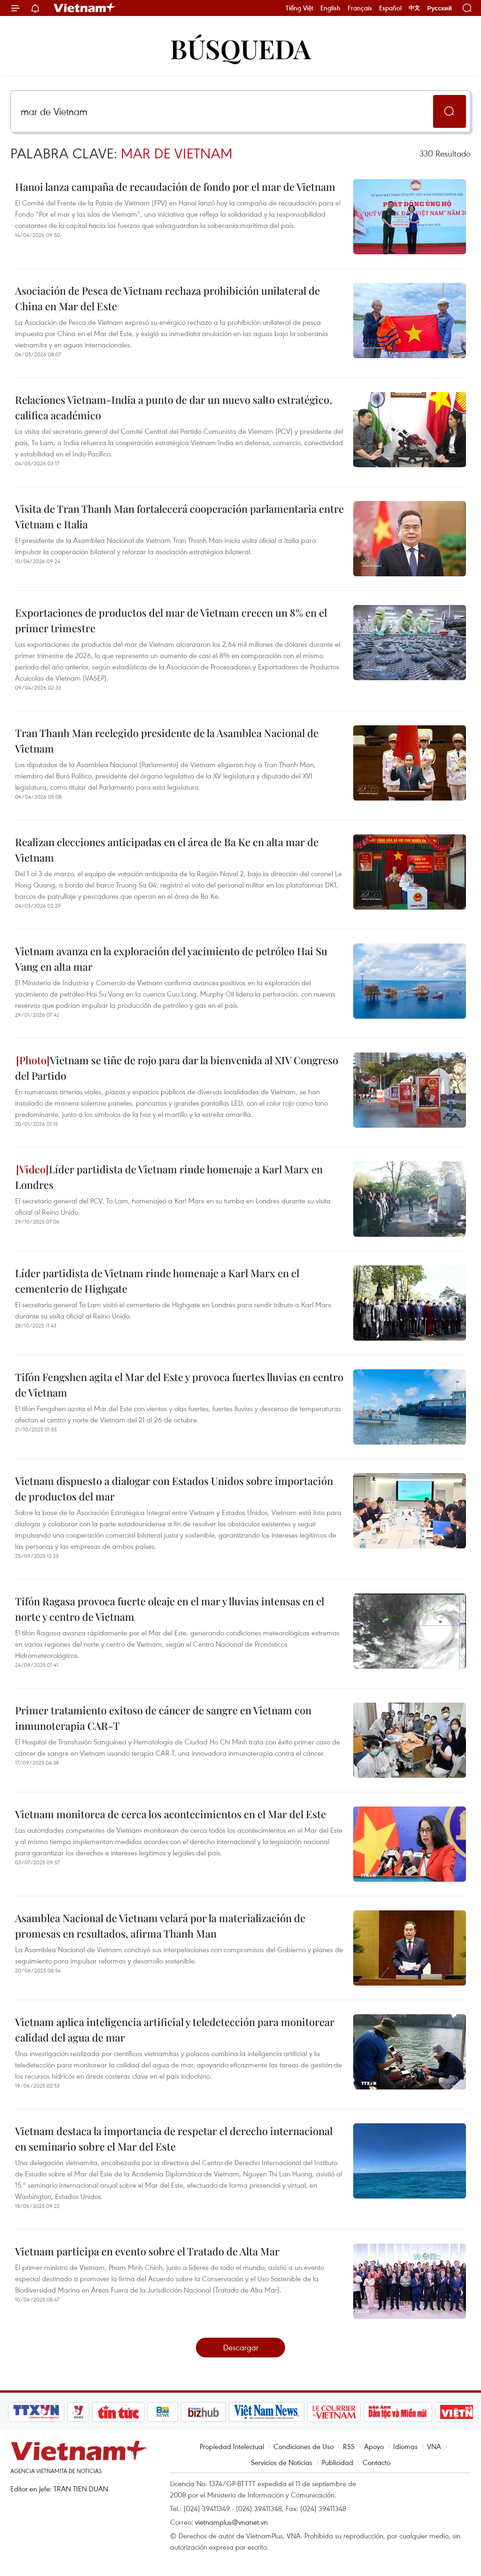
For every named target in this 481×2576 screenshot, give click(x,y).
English (330, 8)
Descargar (240, 2347)
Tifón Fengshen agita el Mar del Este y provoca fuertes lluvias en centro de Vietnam (179, 1384)
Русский (439, 8)
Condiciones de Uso (303, 2446)
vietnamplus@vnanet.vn (231, 2522)
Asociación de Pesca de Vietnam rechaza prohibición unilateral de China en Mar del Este (167, 298)
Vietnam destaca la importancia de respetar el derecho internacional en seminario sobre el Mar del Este (174, 2138)
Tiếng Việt (299, 8)
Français (360, 8)
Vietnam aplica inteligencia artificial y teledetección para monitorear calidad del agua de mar (174, 2029)
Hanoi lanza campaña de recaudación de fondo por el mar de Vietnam (175, 187)
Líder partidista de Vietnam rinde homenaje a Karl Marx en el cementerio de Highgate (157, 1281)
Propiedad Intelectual (232, 2446)
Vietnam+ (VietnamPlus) (85, 8)
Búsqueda (240, 48)
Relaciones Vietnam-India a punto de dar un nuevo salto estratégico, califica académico (173, 407)
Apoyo (374, 2446)
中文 (414, 8)
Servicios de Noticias (281, 2462)
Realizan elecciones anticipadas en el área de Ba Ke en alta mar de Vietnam (166, 849)
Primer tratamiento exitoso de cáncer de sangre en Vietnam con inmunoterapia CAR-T (163, 1718)
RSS (349, 2446)
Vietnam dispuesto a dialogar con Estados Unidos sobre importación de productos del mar (174, 1488)
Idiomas (405, 2446)
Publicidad (337, 2462)
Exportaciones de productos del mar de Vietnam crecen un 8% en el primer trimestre (171, 620)
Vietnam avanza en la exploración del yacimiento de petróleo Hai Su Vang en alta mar (171, 959)
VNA (434, 2446)
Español (390, 8)
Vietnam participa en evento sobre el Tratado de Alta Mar (147, 2251)
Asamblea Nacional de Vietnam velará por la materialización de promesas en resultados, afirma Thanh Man (160, 1925)
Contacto (376, 2462)
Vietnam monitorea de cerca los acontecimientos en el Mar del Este (170, 1814)
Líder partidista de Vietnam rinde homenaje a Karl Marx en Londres (169, 1177)
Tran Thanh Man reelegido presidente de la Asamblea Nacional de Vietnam (166, 740)
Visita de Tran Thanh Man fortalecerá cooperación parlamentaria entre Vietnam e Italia (179, 516)
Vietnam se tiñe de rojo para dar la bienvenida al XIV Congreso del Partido (176, 1068)
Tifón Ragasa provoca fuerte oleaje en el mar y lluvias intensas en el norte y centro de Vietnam (169, 1609)
